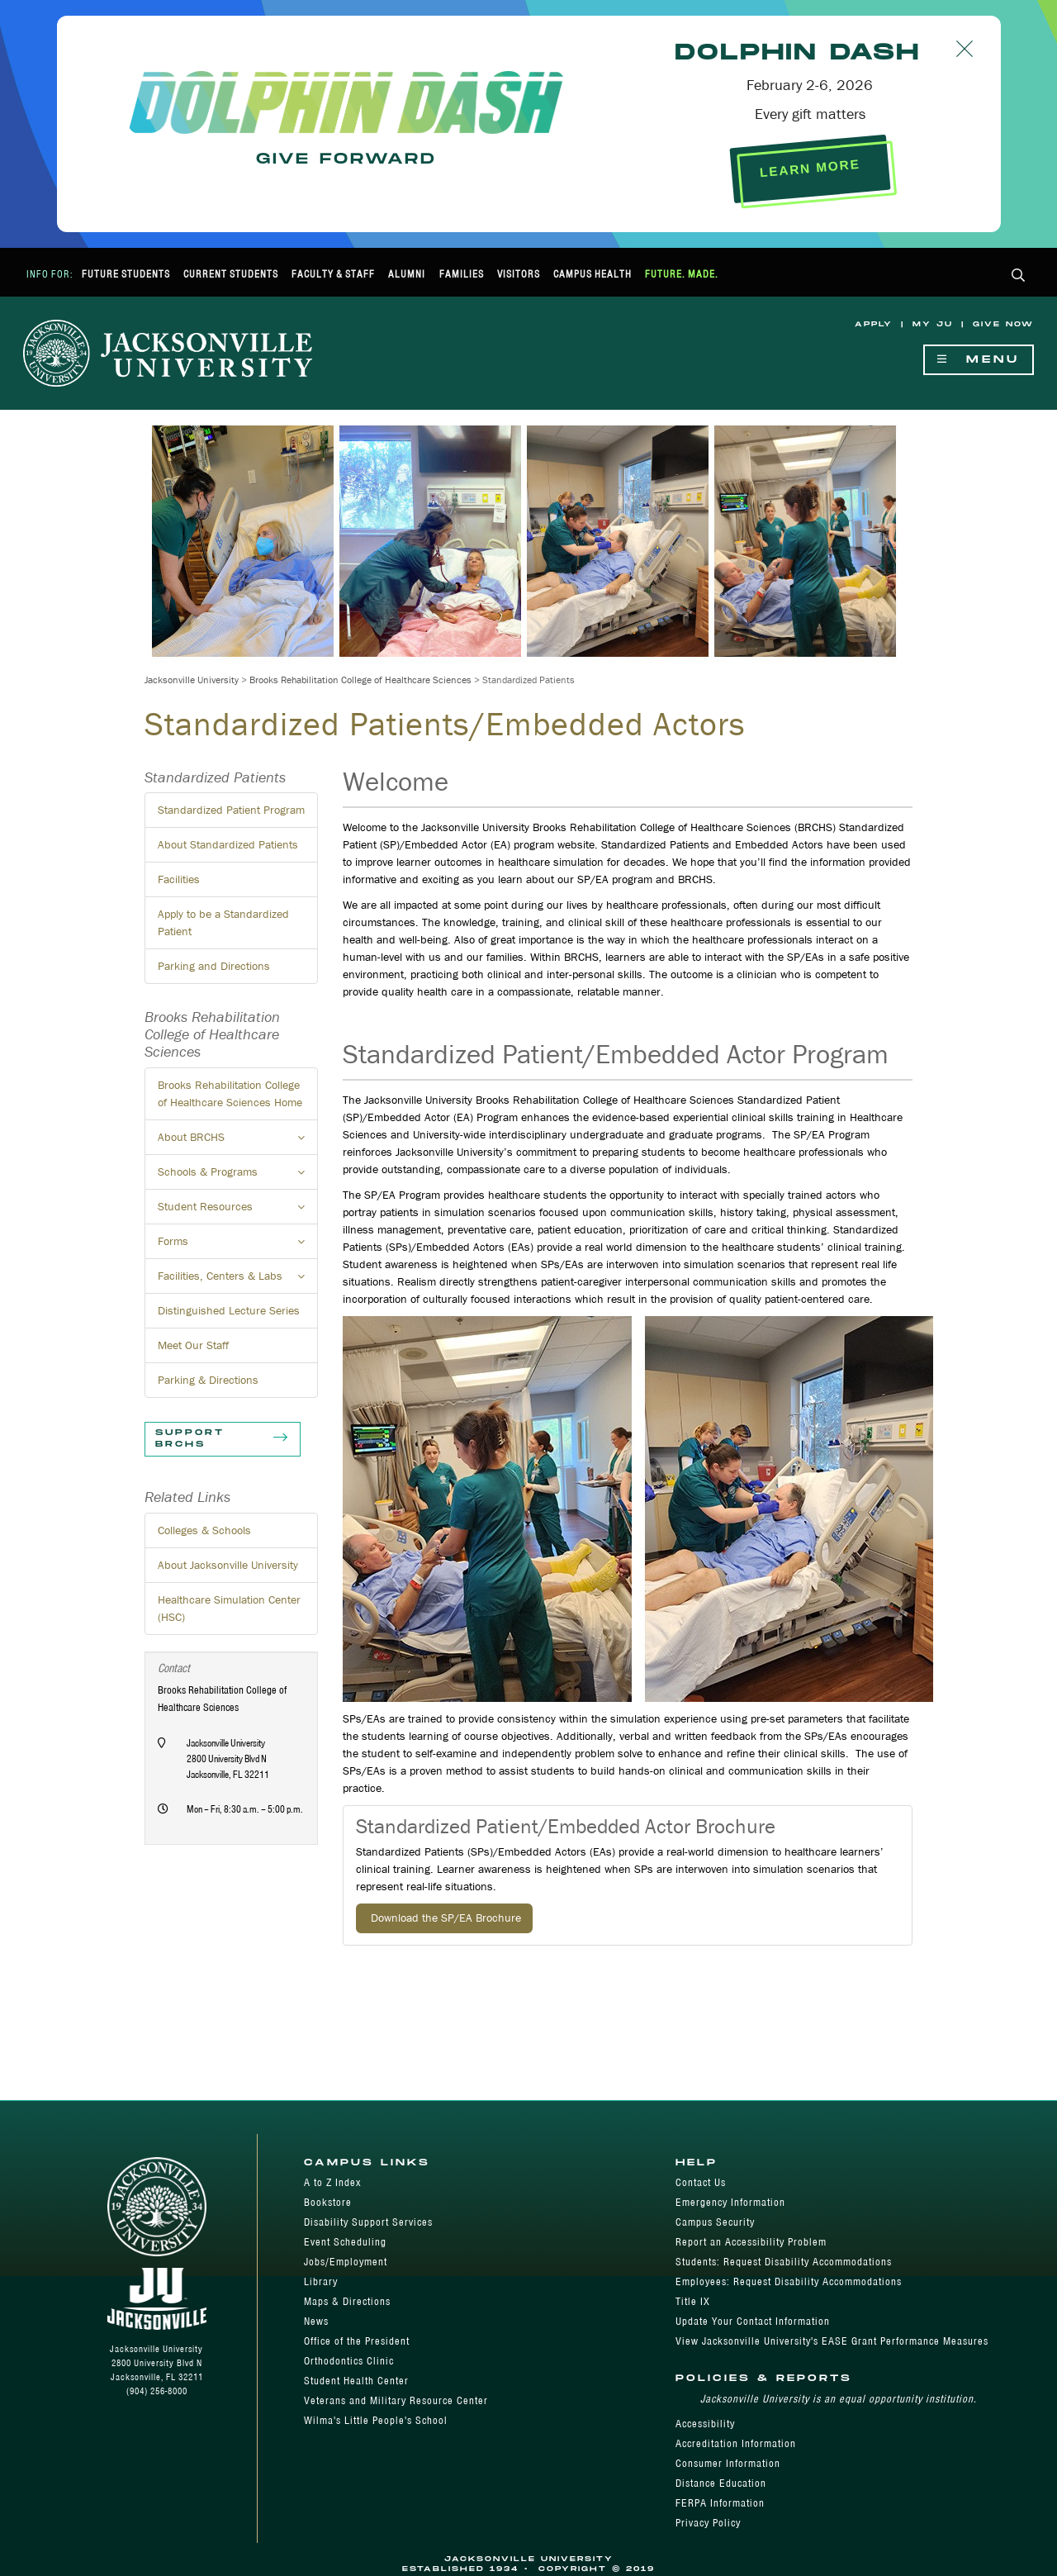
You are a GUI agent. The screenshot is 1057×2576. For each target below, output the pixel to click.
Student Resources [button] (238, 1211)
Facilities (179, 879)
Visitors (518, 274)
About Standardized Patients (228, 844)
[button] (1019, 276)
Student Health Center (356, 2381)
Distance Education (720, 2483)
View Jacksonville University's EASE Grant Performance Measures (831, 2341)
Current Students (230, 274)
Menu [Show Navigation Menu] (978, 360)
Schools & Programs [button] (238, 1176)
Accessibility (705, 2424)
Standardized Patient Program (231, 809)
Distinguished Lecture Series (229, 1310)
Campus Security (715, 2222)
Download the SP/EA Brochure (444, 1917)
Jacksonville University (192, 679)
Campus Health (592, 274)
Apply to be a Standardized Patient (223, 922)
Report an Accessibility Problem (751, 2242)
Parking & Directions (208, 1379)
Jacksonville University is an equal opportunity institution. (838, 2399)
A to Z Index (332, 2182)
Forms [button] (238, 1246)
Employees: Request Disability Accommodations (788, 2281)
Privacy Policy (708, 2523)
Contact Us (700, 2182)
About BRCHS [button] (238, 1142)
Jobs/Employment (345, 2262)
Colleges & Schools (204, 1530)
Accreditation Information (735, 2443)
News (316, 2321)
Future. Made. (681, 274)
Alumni (406, 274)
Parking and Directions (214, 965)
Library (321, 2281)
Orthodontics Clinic (349, 2361)
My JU (932, 324)
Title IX (692, 2301)
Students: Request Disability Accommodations (783, 2262)
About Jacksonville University (228, 1564)
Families (461, 274)
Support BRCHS (222, 1439)
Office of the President (357, 2341)
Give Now (1003, 324)
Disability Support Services (368, 2222)
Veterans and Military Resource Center (396, 2400)
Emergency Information (730, 2202)
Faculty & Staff (333, 274)
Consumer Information (727, 2463)
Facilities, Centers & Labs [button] (238, 1280)
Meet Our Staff (193, 1345)
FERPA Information (720, 2503)
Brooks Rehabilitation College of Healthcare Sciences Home (230, 1093)
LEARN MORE (809, 167)
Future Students (126, 274)
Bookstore (328, 2202)
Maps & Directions (347, 2301)
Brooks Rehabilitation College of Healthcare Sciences (360, 679)
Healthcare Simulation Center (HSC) (229, 1608)
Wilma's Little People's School (376, 2420)
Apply (874, 324)
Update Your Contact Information (752, 2321)
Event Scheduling (345, 2242)
